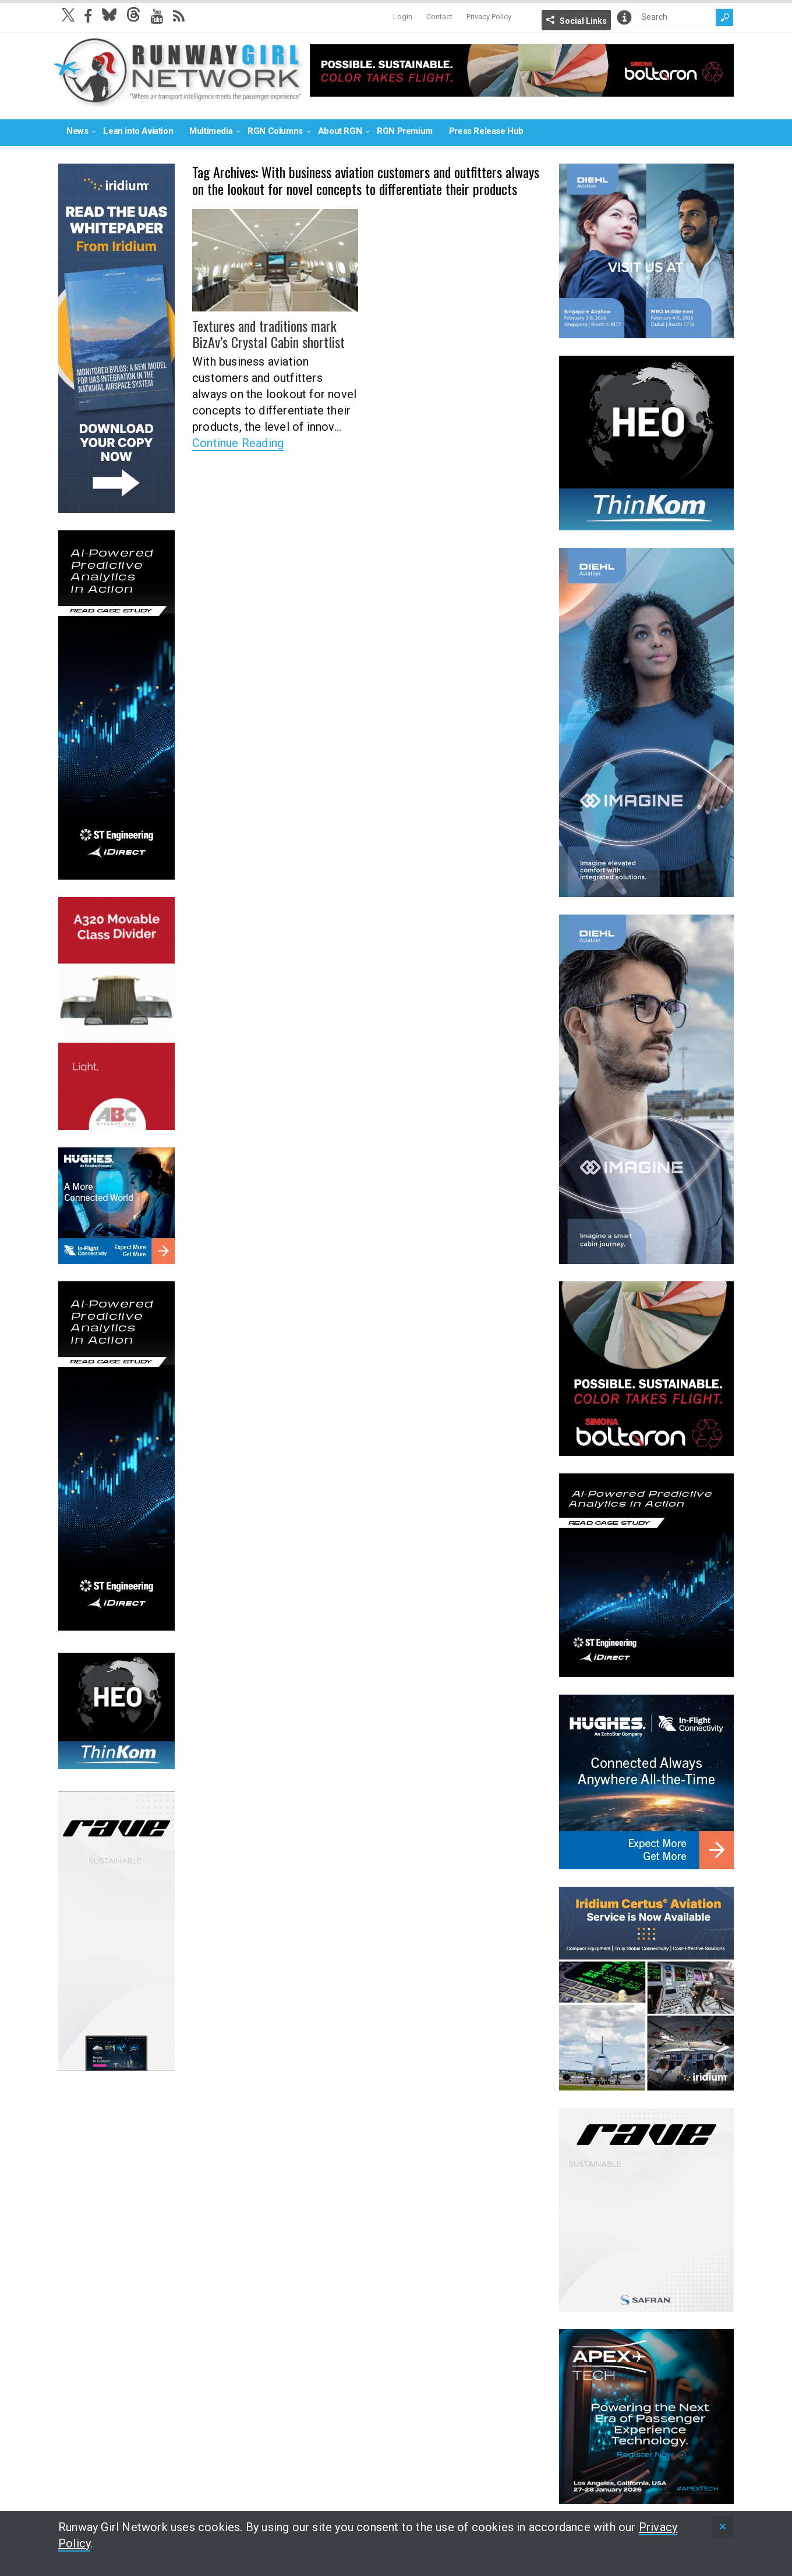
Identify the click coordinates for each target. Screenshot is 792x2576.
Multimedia (210, 131)
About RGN (340, 131)
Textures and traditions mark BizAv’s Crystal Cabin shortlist (268, 334)
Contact (439, 16)
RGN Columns (275, 131)
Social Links (583, 21)
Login (402, 16)
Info (624, 17)
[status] (723, 2527)
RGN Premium (405, 131)
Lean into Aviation (138, 131)
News (77, 131)
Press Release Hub (486, 131)
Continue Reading (238, 443)
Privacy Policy (488, 16)
